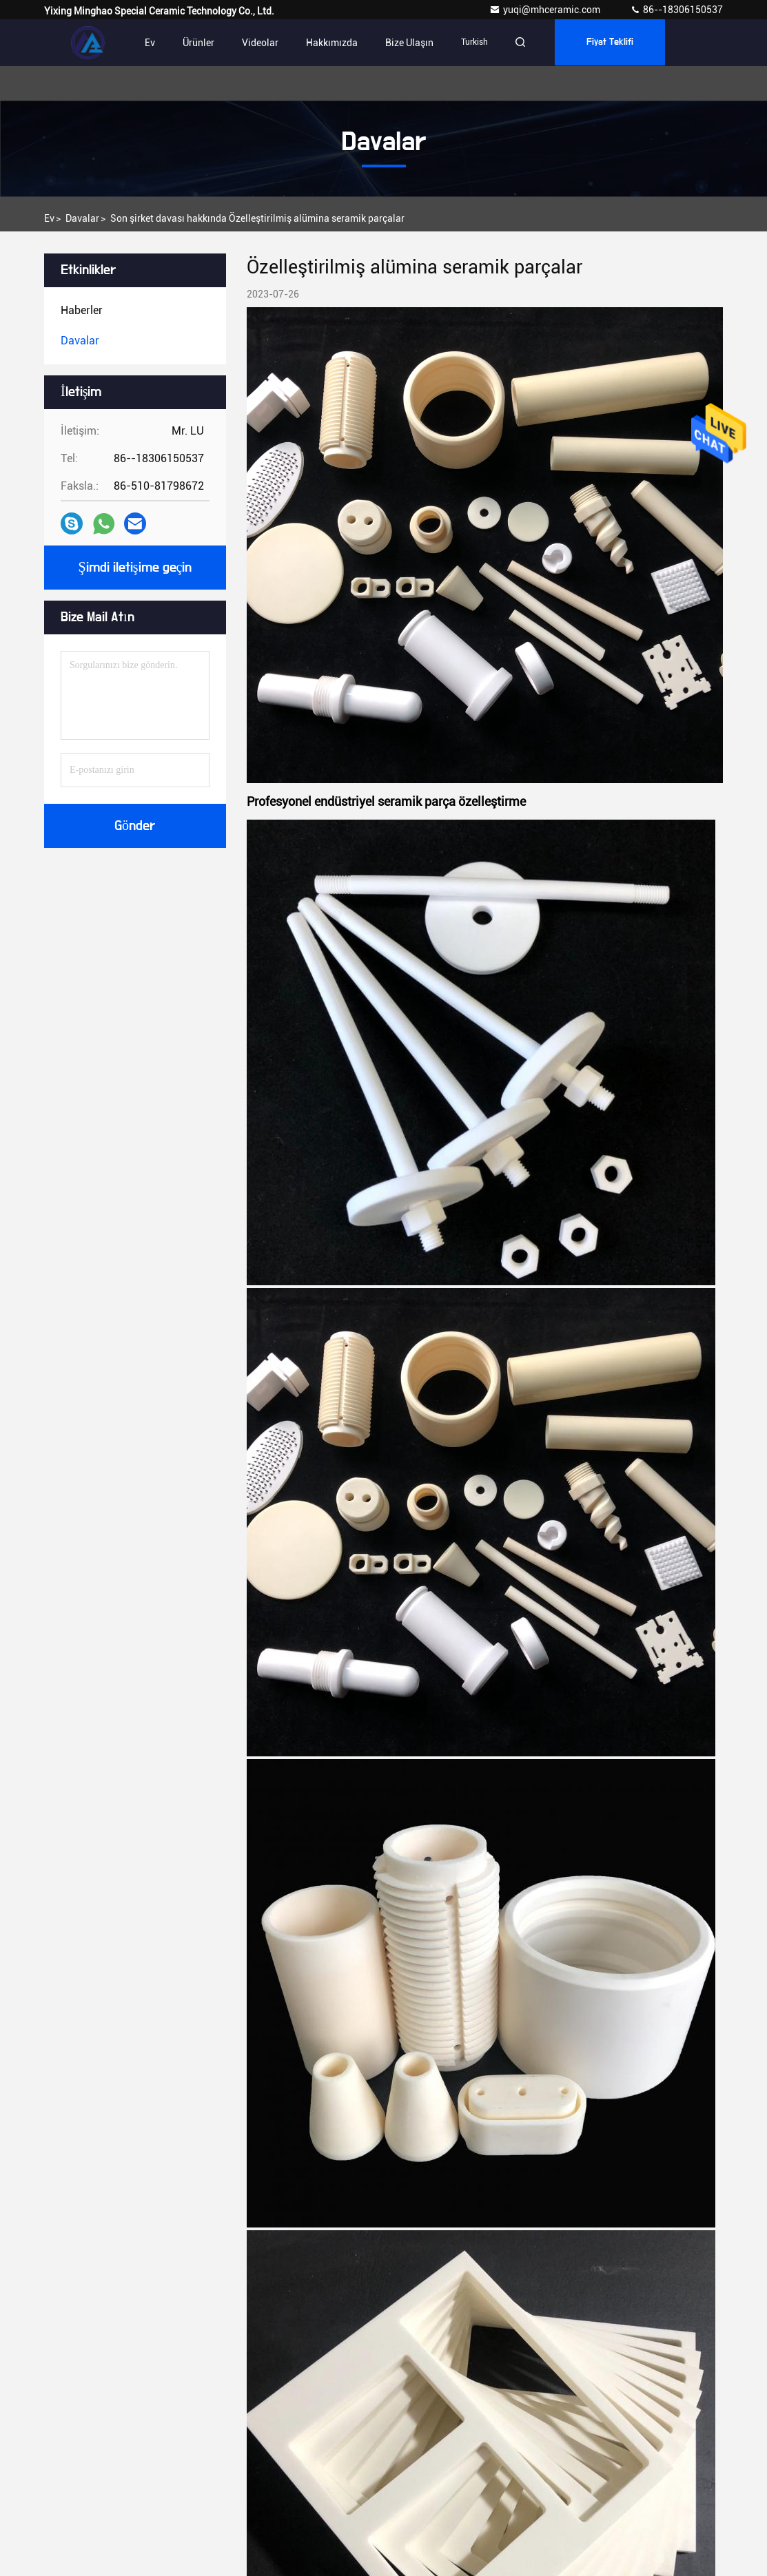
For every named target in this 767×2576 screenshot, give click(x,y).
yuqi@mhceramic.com (545, 9)
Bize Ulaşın (409, 42)
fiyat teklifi (613, 43)
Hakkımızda (332, 42)
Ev (150, 42)
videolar (260, 42)
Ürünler (198, 42)
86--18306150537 (676, 9)
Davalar (82, 218)
